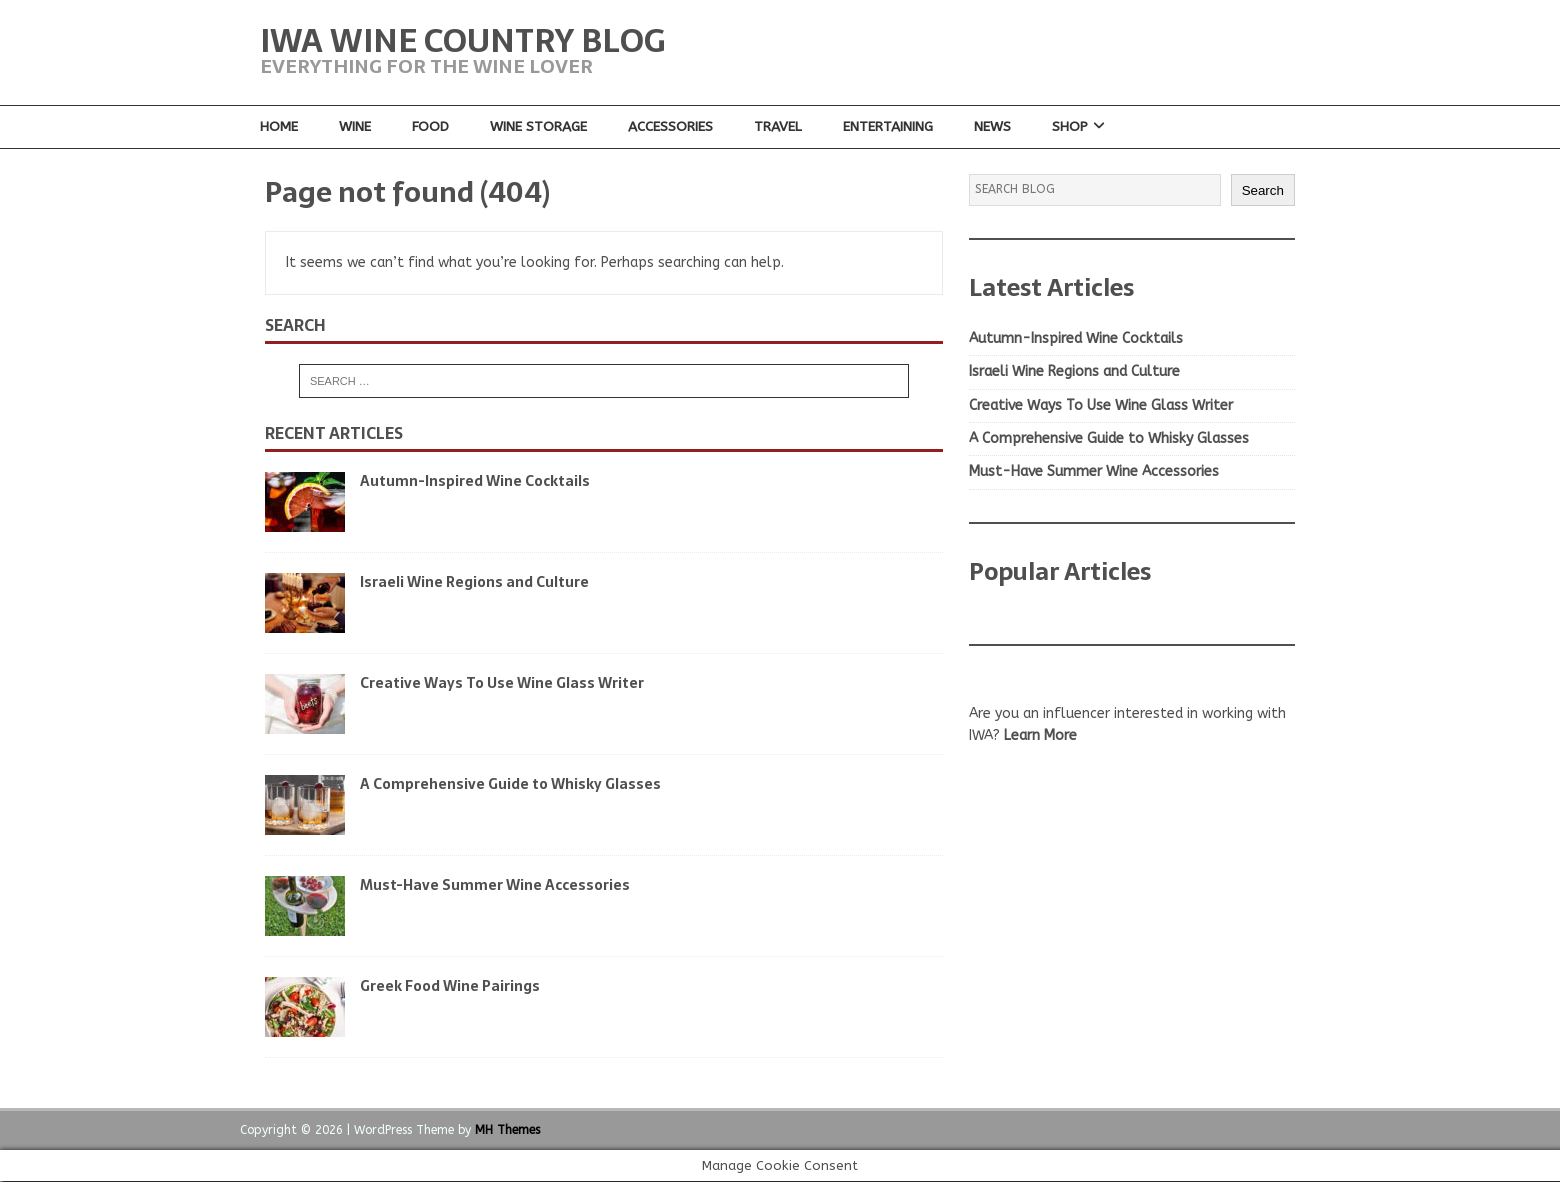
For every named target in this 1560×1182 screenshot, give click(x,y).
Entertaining (889, 126)
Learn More (1040, 736)
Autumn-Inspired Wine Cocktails (475, 481)
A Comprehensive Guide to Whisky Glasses (510, 784)
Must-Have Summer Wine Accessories (495, 885)
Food (430, 126)
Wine (355, 126)
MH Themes (507, 1130)
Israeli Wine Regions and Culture (474, 582)
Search (1263, 190)
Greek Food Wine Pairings (450, 986)
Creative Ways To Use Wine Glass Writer (502, 683)
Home (279, 126)
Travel (779, 126)
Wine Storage (539, 126)
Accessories (671, 126)
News (994, 126)
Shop (1072, 126)
